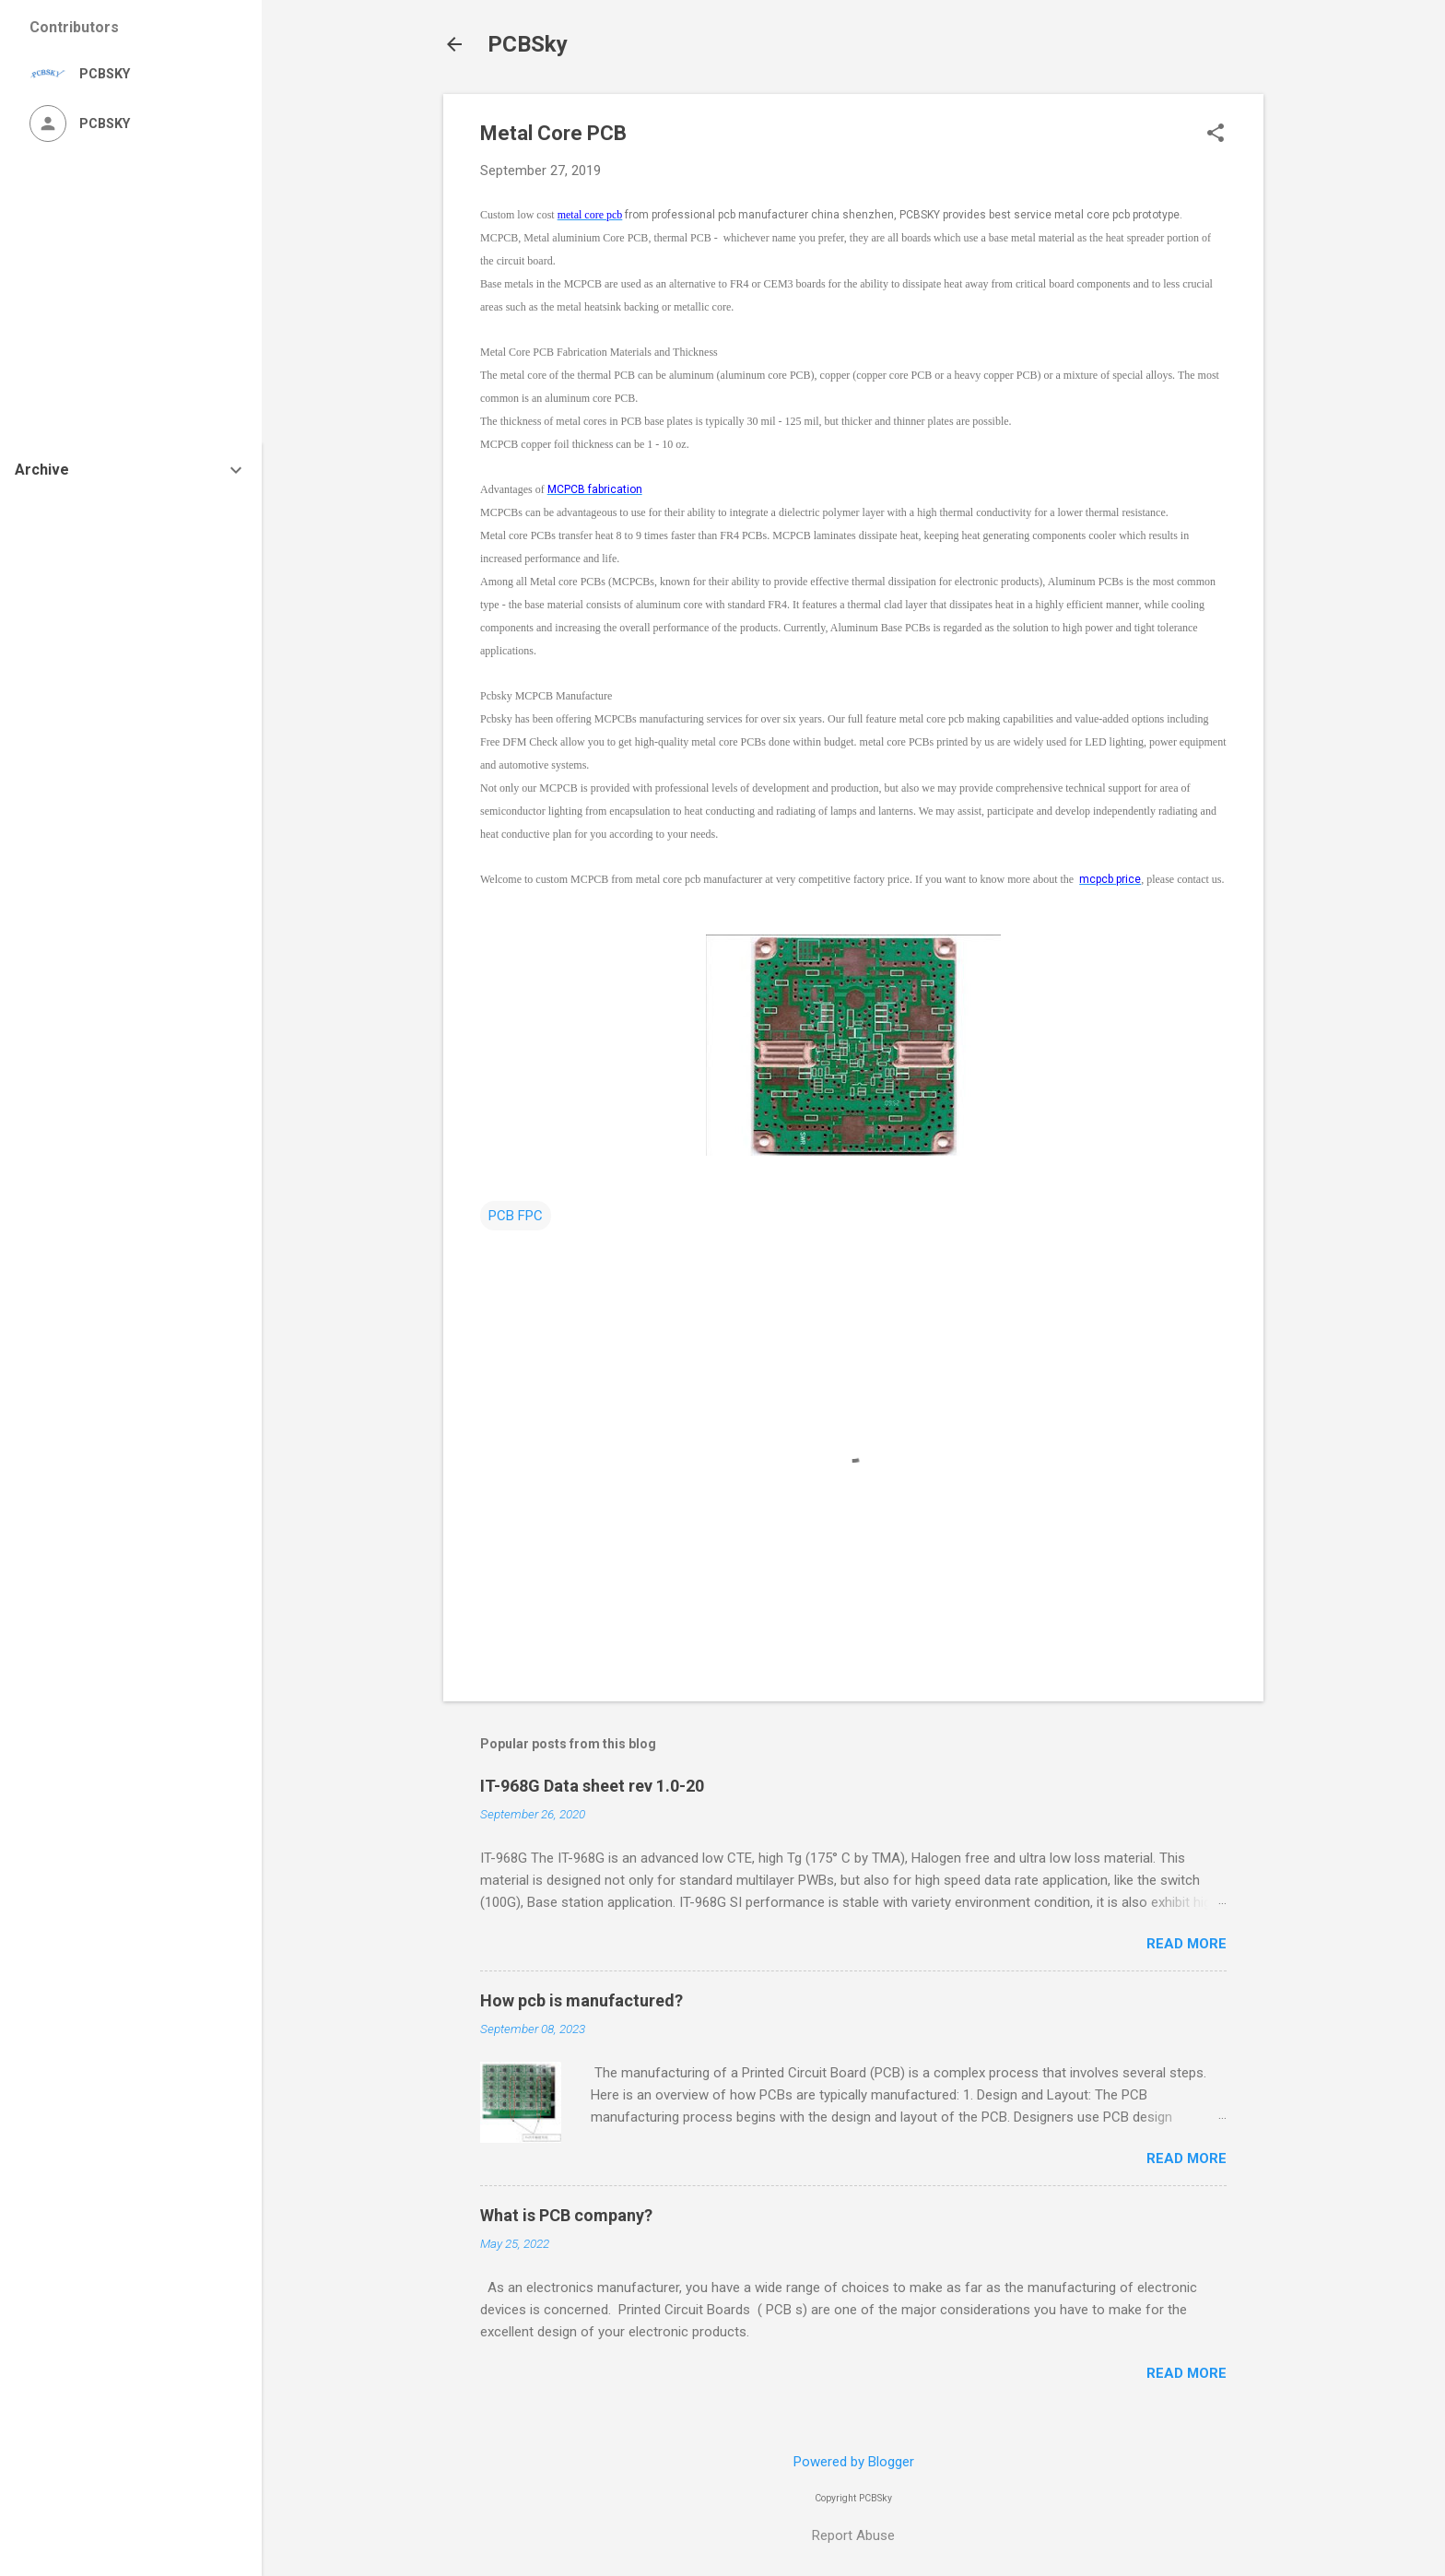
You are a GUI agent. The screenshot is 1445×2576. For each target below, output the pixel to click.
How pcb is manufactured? (581, 2000)
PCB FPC (515, 1215)
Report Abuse (853, 2535)
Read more (1186, 1943)
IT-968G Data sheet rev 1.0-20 (592, 1785)
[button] (1215, 134)
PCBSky (528, 44)
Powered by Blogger (853, 2461)
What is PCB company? (566, 2215)
